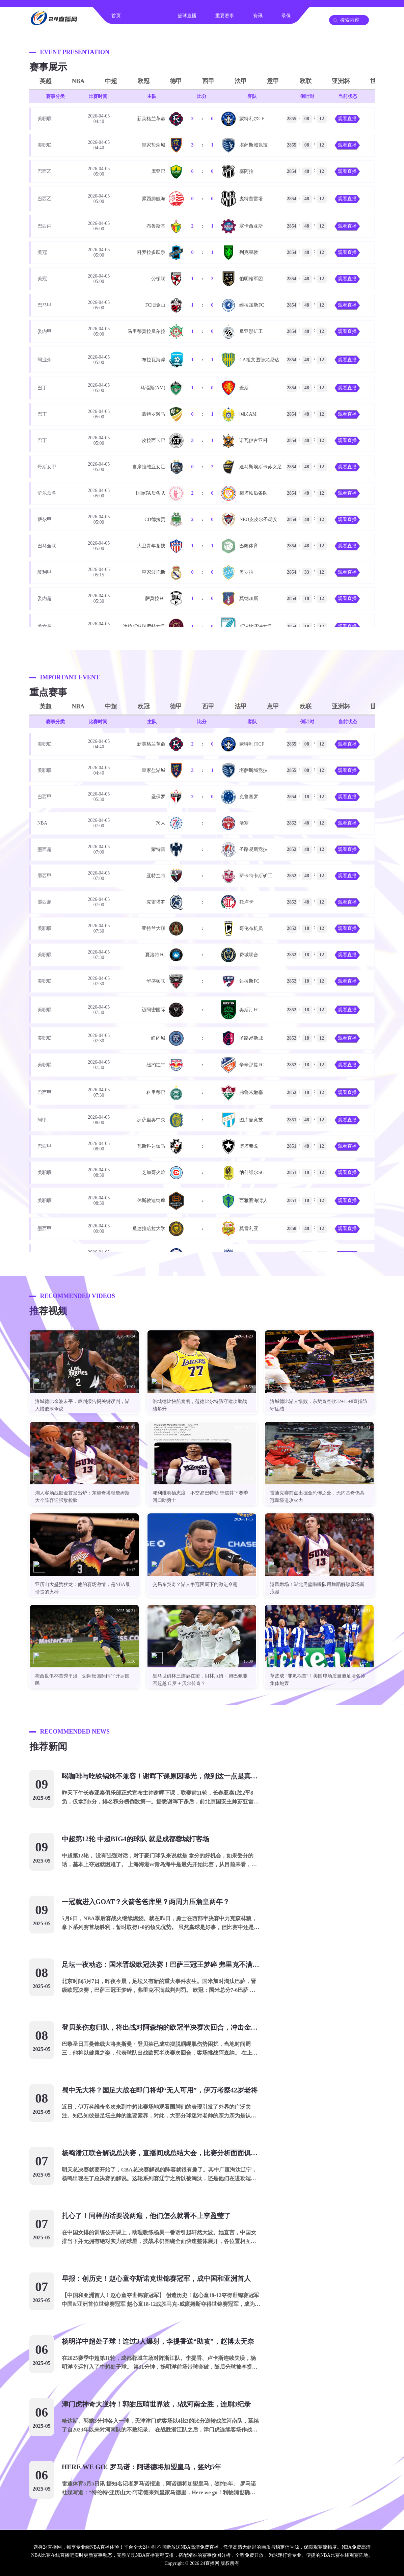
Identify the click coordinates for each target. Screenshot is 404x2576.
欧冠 (143, 81)
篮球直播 (187, 15)
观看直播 (347, 118)
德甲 (176, 81)
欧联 (305, 81)
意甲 (273, 81)
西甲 (208, 81)
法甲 (241, 81)
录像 (286, 15)
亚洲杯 (341, 81)
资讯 (258, 15)
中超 (111, 81)
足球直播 (149, 15)
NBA (78, 81)
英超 (45, 81)
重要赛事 (224, 15)
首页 (116, 15)
